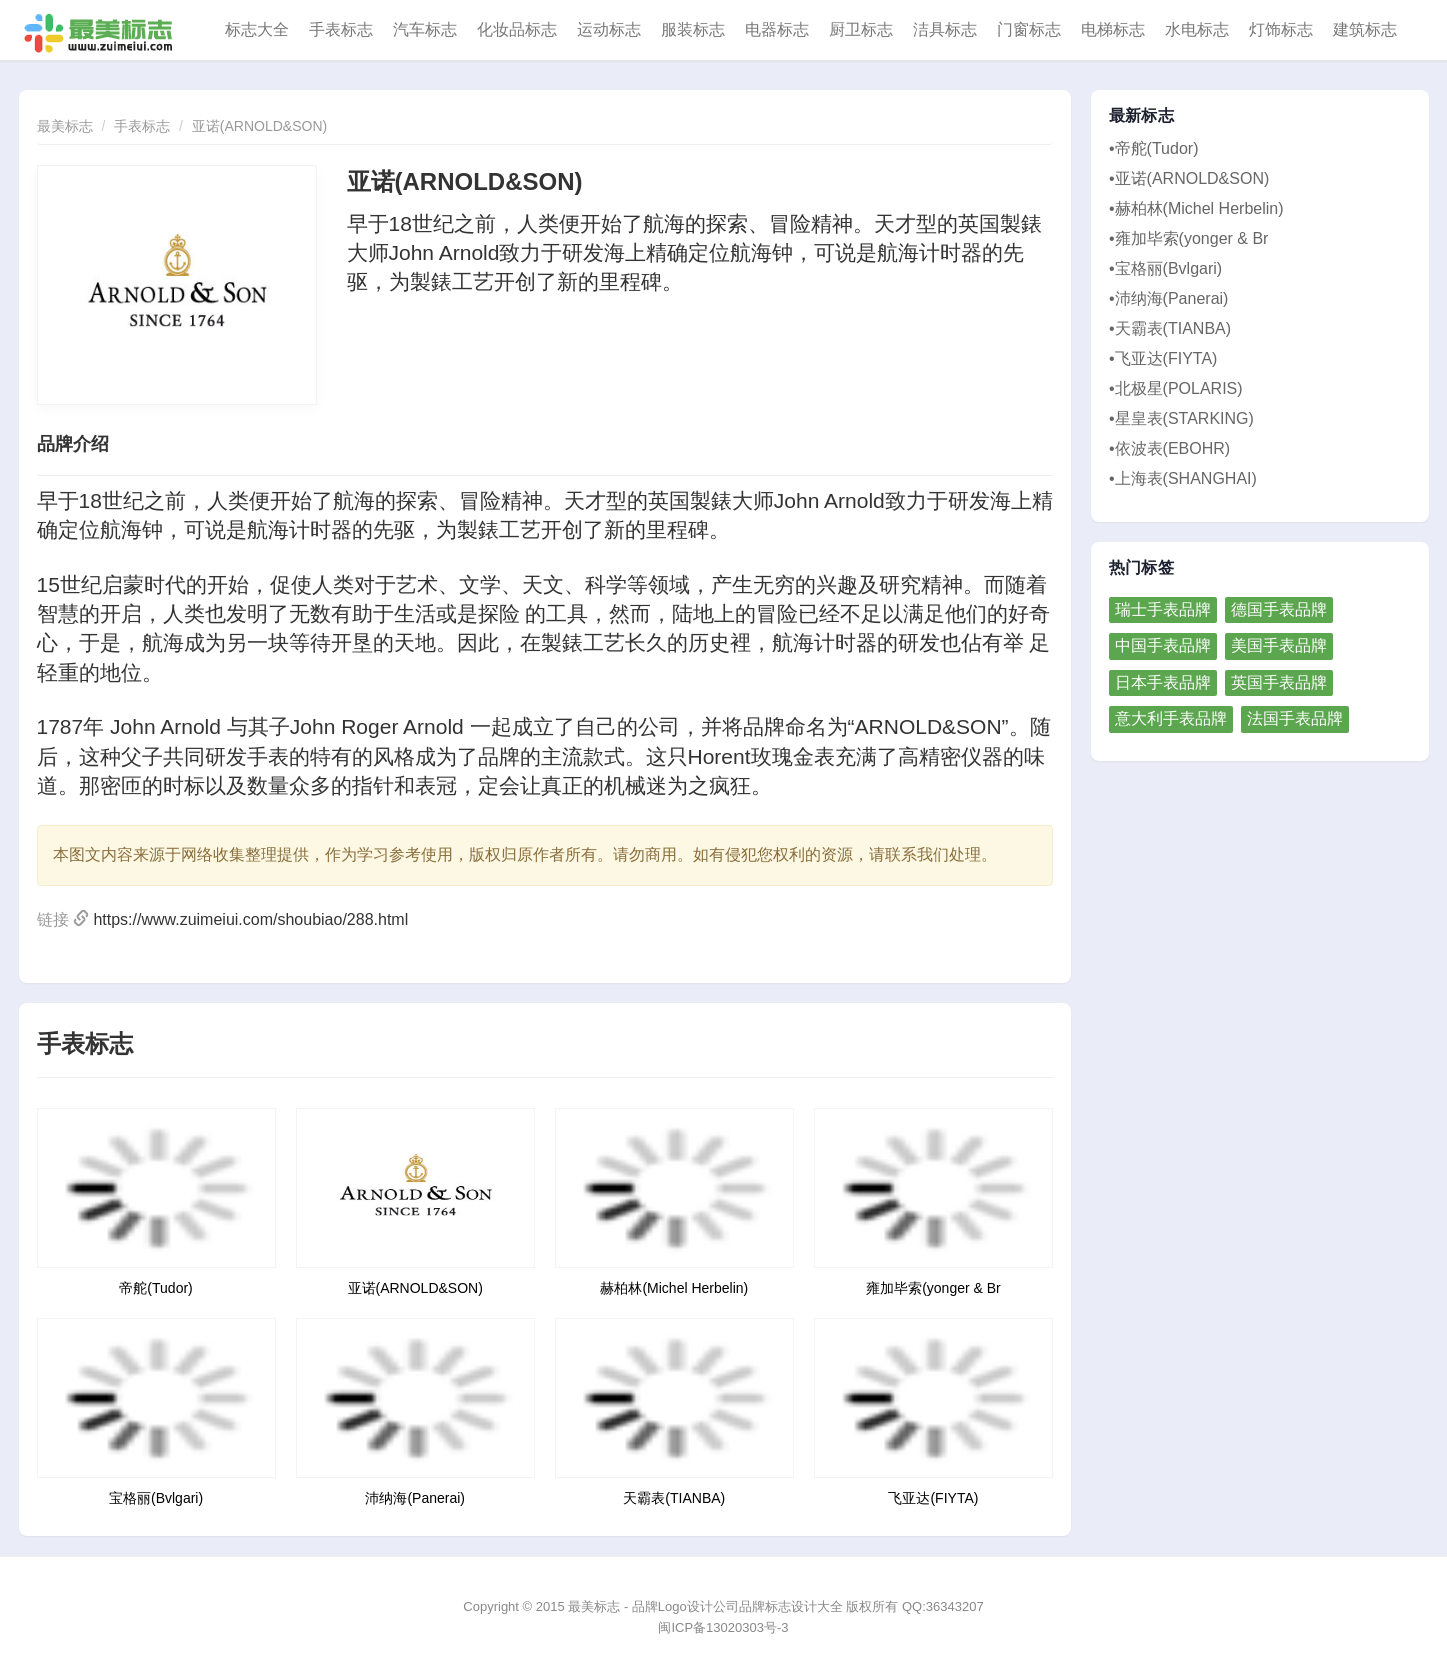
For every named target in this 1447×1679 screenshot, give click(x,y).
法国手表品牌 (1295, 718)
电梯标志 (1113, 29)
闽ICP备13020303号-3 (723, 1627)
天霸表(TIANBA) (674, 1498)
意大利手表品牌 (1171, 718)
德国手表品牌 (1279, 609)
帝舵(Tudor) (155, 1288)
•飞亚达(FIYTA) (1163, 358)
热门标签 (1141, 568)
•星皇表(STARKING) (1181, 418)
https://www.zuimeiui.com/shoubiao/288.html (250, 919)
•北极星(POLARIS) (1176, 388)
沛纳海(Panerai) (415, 1498)
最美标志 (65, 126)
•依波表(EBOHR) (1169, 448)
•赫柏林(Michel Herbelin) (1196, 208)
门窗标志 (1029, 29)
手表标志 (341, 29)
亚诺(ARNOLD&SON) (259, 126)
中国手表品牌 (1163, 645)
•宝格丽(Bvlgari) (1165, 268)
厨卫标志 (861, 29)
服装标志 (693, 29)
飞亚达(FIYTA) (933, 1498)
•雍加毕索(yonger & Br (1188, 238)
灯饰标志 (1281, 29)
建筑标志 (1365, 29)
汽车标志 (425, 29)
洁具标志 (945, 29)
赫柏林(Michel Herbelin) (674, 1288)
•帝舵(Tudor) (1153, 148)
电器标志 (777, 29)
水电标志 (1197, 29)
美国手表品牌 (1279, 645)
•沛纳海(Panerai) (1168, 298)
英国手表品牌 (1279, 682)
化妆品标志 (517, 29)
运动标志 (609, 29)
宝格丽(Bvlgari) (156, 1498)
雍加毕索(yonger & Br (933, 1288)
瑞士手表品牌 (1163, 609)
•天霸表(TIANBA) (1170, 328)
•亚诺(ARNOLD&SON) (1189, 178)
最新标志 (1141, 116)
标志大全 (257, 29)
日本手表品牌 (1163, 682)
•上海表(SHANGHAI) (1183, 478)
